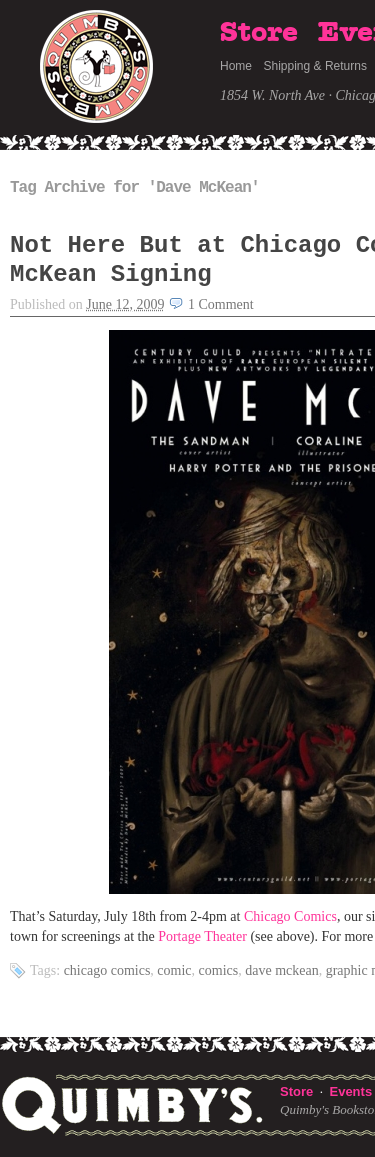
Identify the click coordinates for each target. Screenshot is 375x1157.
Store (259, 33)
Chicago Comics (290, 916)
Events (350, 1091)
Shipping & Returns (315, 66)
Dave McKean (281, 970)
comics (219, 970)
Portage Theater (204, 936)
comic (174, 970)
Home (236, 66)
